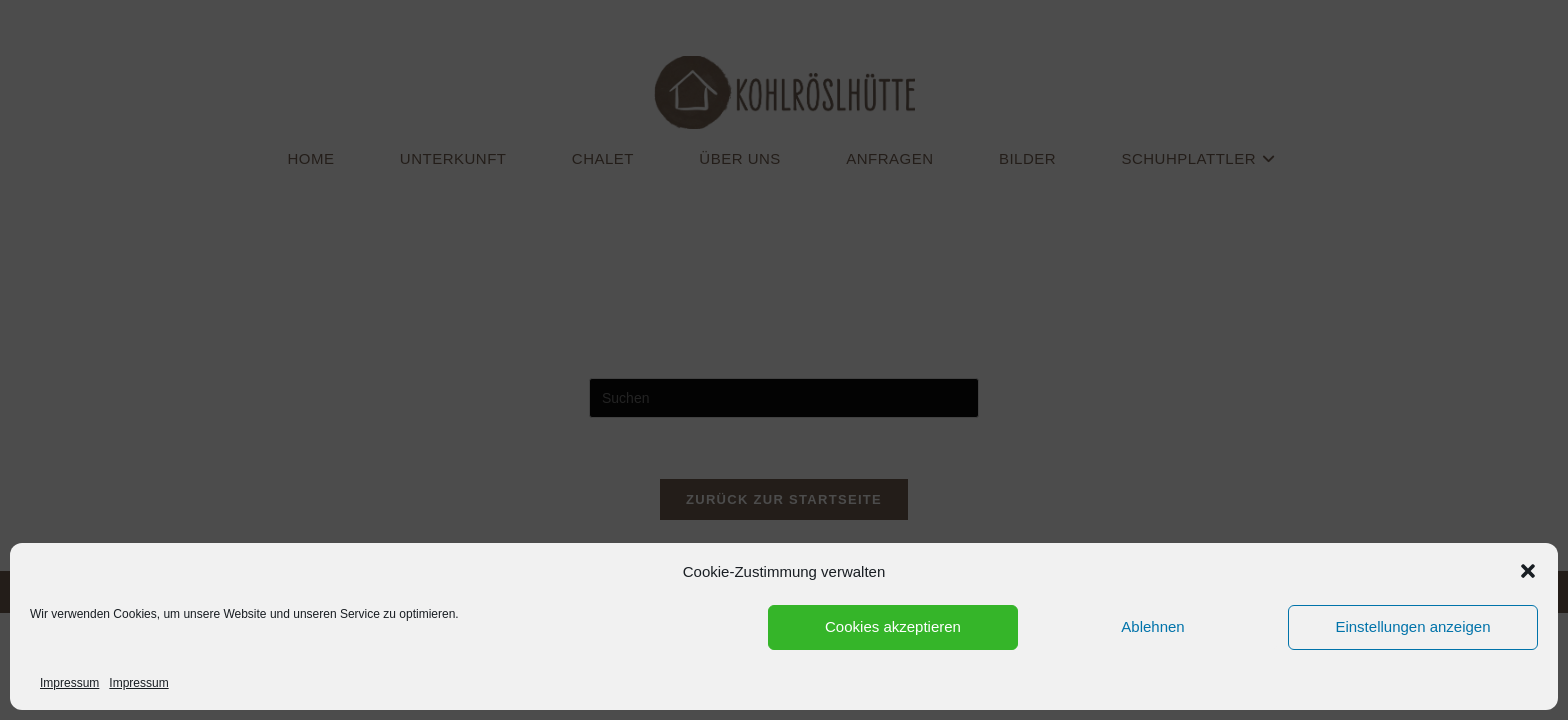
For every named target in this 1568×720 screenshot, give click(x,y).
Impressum (69, 683)
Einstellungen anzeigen (1412, 626)
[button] (1528, 571)
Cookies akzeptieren (893, 626)
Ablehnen (1152, 626)
